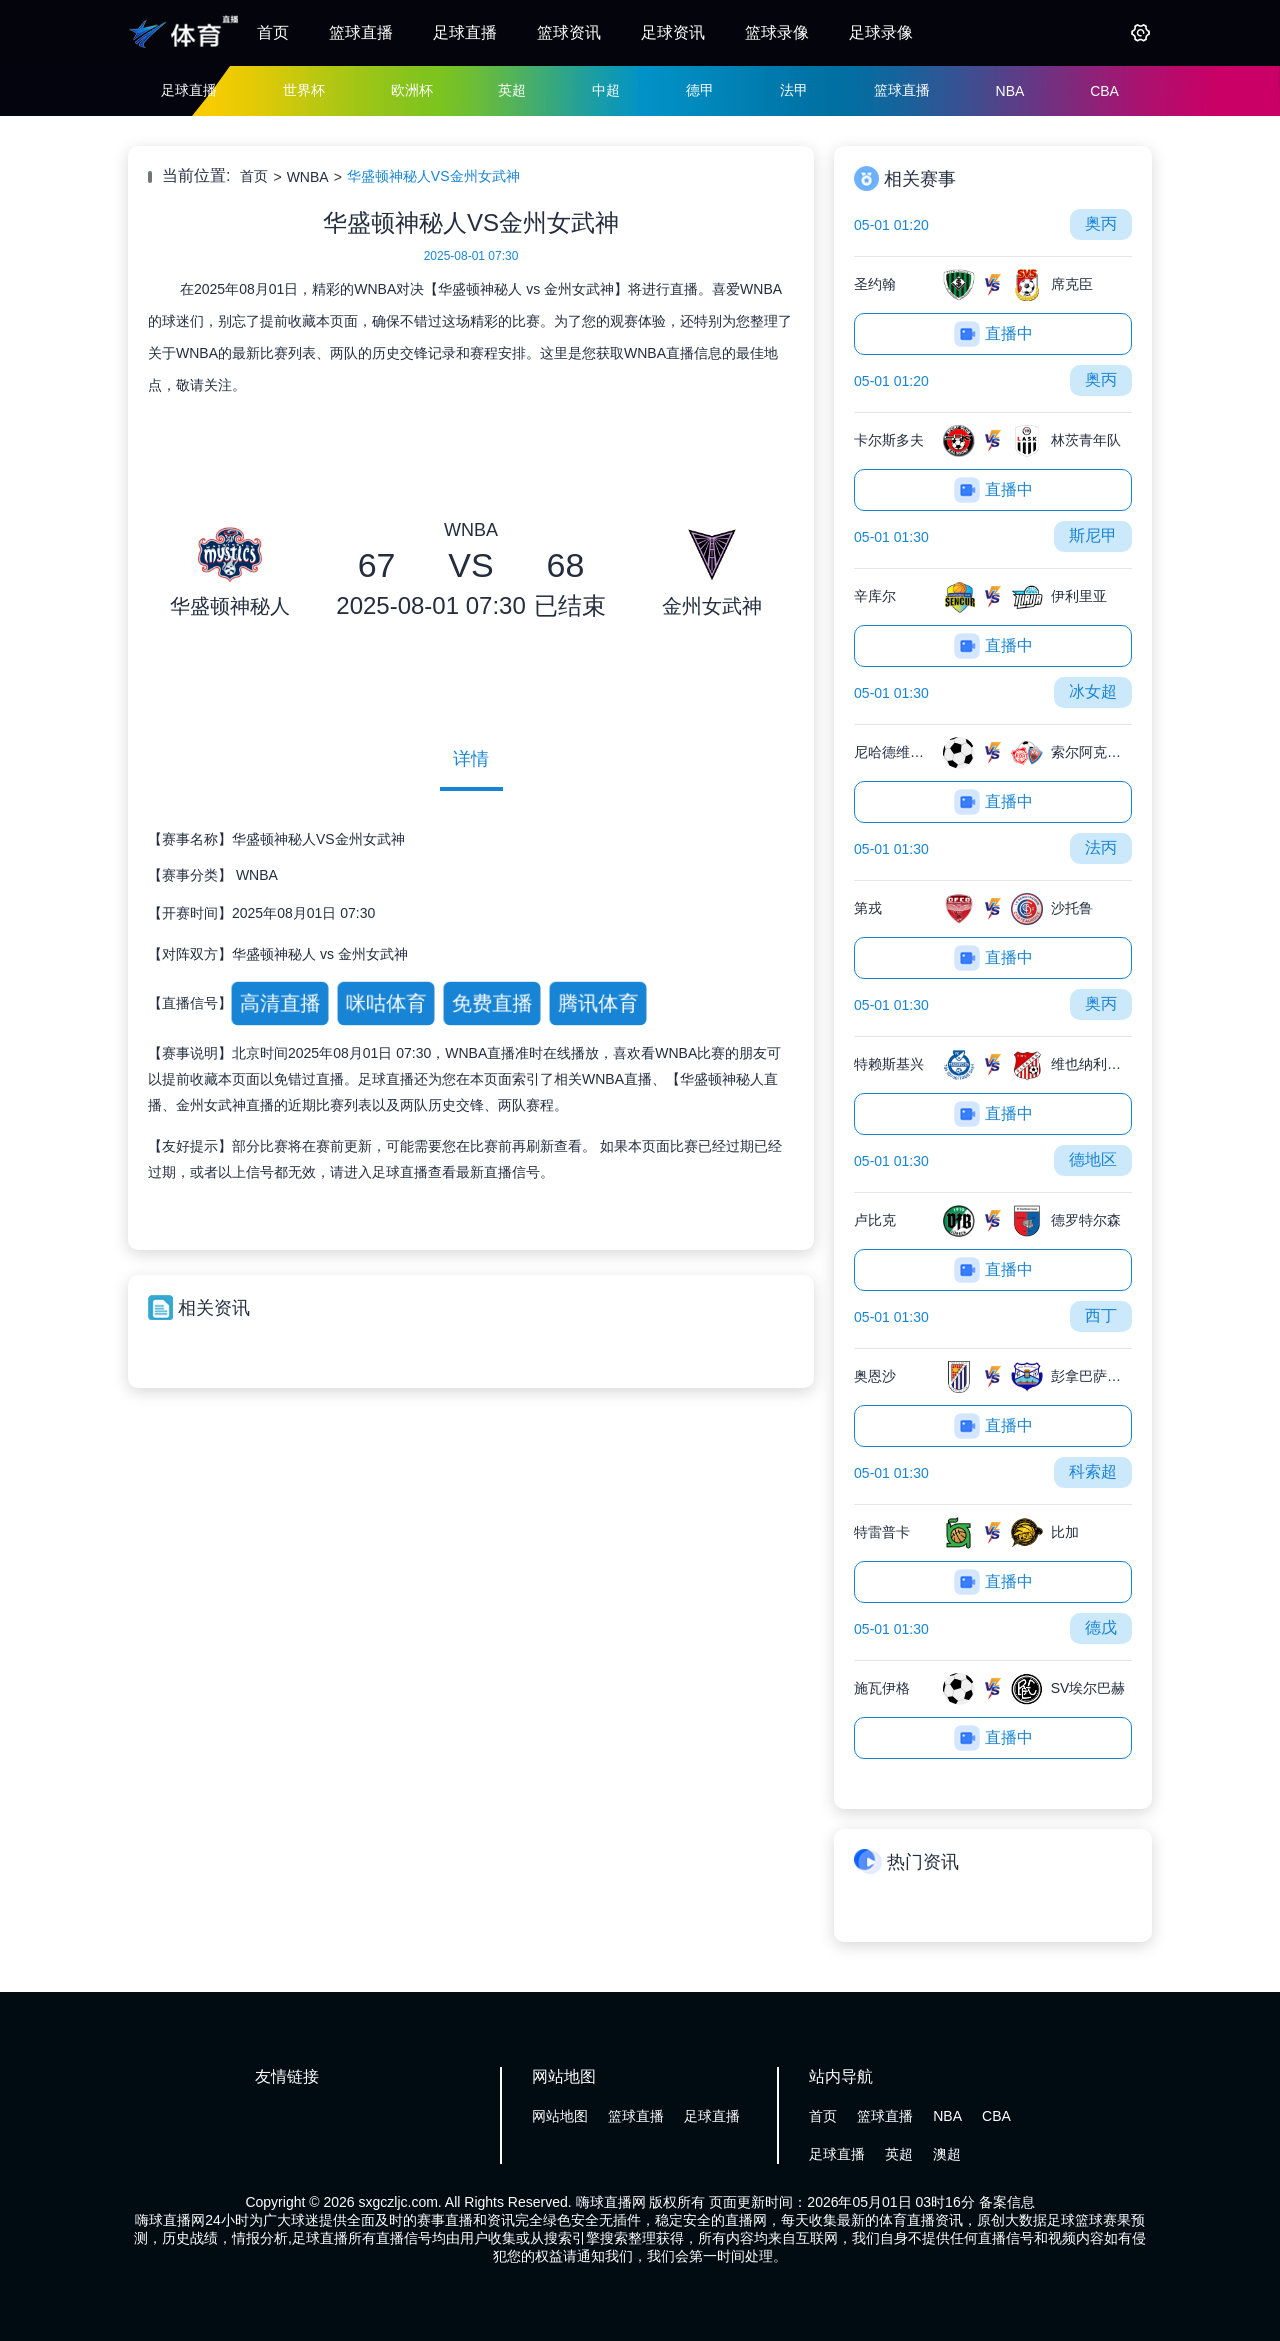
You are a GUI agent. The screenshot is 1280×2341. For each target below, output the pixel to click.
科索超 (1093, 1471)
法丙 (1101, 847)
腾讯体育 (597, 1003)
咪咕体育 (385, 1003)
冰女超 (1093, 691)
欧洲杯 (412, 90)
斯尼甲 (1093, 535)
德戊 (1101, 1627)
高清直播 (279, 1003)
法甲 (794, 90)
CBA (1104, 91)
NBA (1010, 91)
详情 (471, 759)
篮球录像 (777, 32)
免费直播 (491, 1003)
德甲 (700, 90)
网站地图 (560, 2116)
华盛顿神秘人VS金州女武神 (433, 176)
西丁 (1101, 1315)
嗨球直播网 (611, 2202)
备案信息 (1007, 2202)
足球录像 (881, 32)
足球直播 (465, 32)
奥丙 (1101, 223)
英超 (512, 90)
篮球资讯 (569, 32)
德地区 (1093, 1159)
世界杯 (304, 90)
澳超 (947, 2154)
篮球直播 (361, 32)
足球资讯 (673, 32)
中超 (606, 90)
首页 (273, 32)
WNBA (308, 177)
